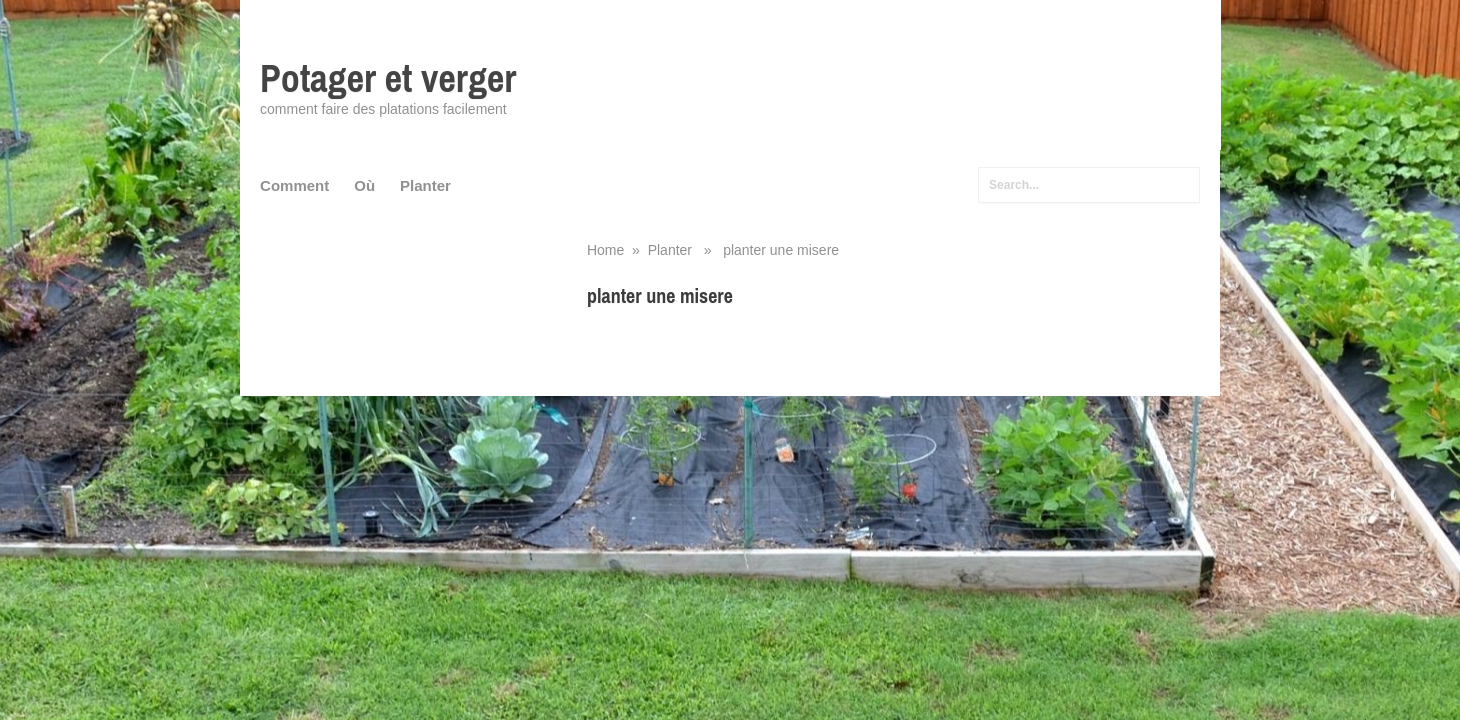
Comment (294, 185)
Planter (425, 185)
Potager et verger (388, 78)
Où (364, 185)
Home (605, 250)
